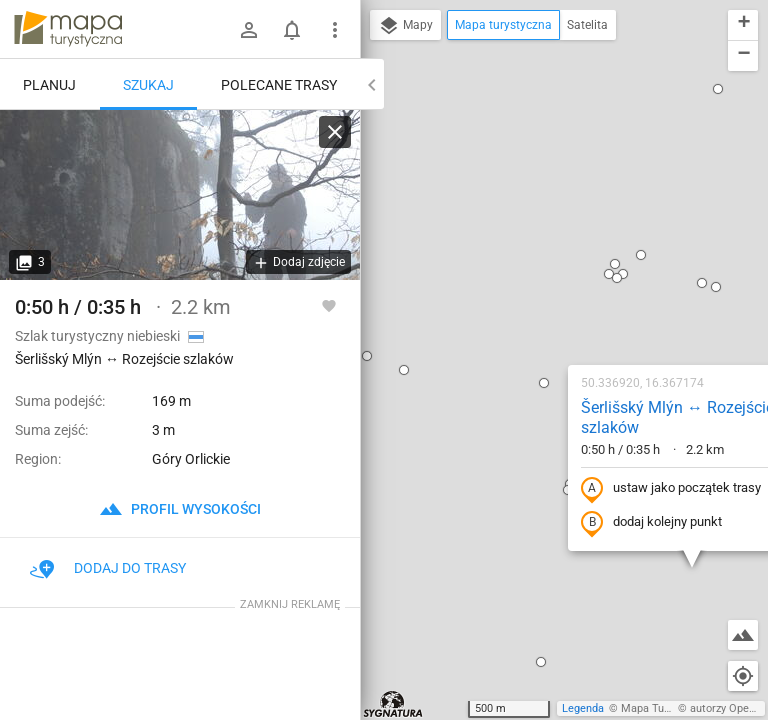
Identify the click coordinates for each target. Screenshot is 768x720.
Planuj (49, 85)
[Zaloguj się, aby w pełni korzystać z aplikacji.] (329, 305)
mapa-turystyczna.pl (68, 29)
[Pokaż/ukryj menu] (335, 30)
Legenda (583, 708)
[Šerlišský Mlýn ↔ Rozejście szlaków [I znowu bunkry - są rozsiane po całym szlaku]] (180, 195)
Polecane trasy (279, 85)
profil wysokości (180, 509)
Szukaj (148, 85)
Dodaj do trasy (108, 568)
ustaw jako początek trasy (543, 273)
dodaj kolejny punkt (523, 307)
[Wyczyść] (335, 132)
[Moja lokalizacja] (743, 676)
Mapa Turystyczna (666, 708)
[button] (489, 62)
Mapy (405, 26)
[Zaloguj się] (249, 30)
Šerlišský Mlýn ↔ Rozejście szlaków (549, 202)
